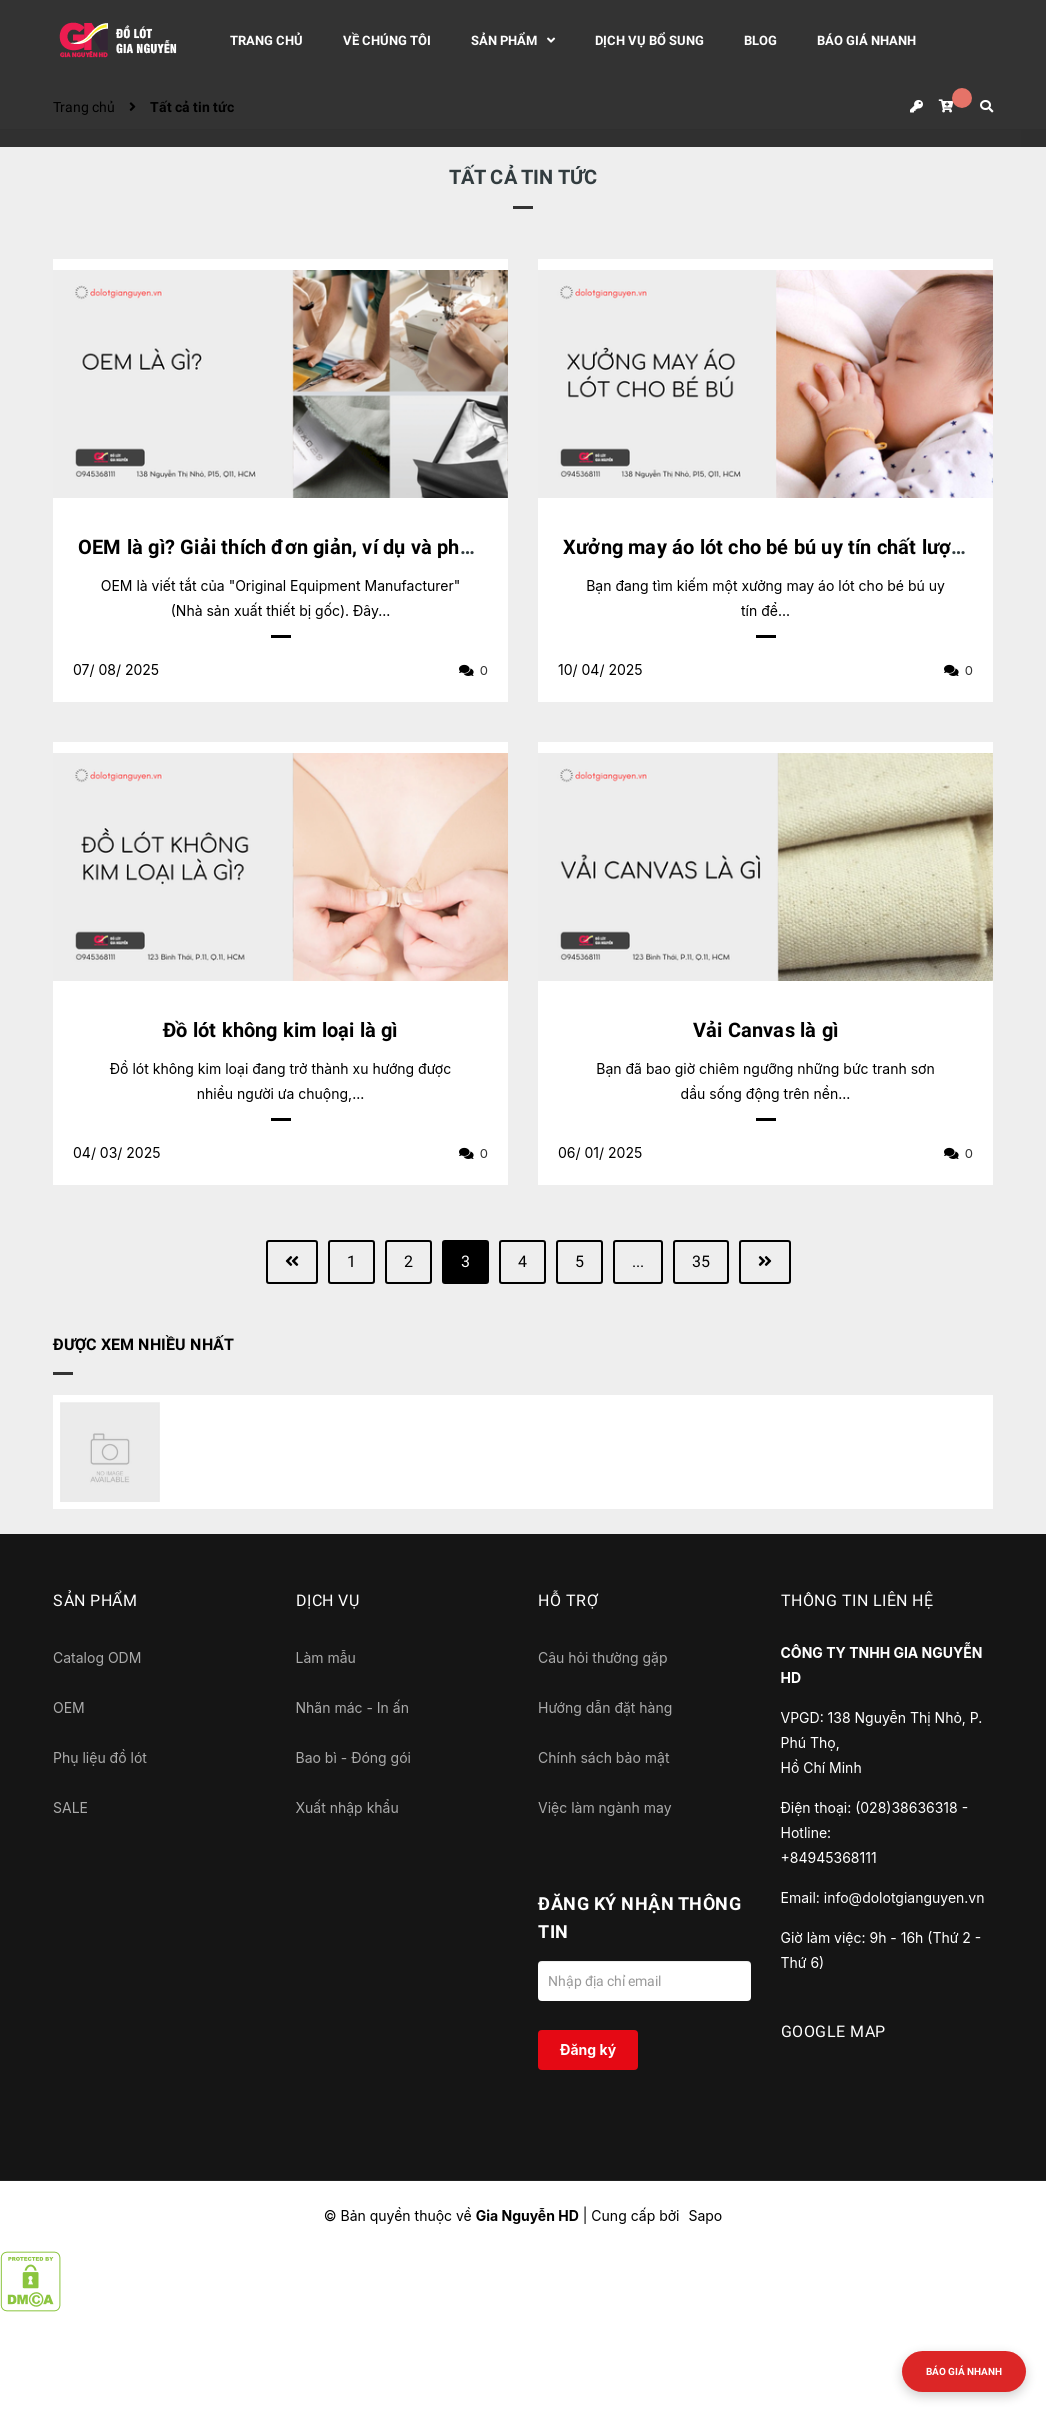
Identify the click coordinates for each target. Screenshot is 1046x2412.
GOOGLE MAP (833, 2031)
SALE (70, 1807)
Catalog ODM (97, 1657)
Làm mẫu (326, 1657)
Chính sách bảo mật (603, 1757)
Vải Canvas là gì (765, 1030)
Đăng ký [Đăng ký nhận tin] (588, 2049)
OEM (69, 1707)
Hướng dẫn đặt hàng (605, 1707)
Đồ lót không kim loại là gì (280, 1030)
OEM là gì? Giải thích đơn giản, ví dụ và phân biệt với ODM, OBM (370, 547)
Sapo (705, 2215)
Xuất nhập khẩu (347, 1807)
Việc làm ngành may (605, 1807)
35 (701, 1261)
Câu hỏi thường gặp (603, 1657)
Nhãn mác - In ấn (352, 1707)
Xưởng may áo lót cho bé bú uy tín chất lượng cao (787, 547)
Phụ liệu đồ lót (100, 1757)
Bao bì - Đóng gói (353, 1757)
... (638, 1261)
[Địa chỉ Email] (644, 1981)
